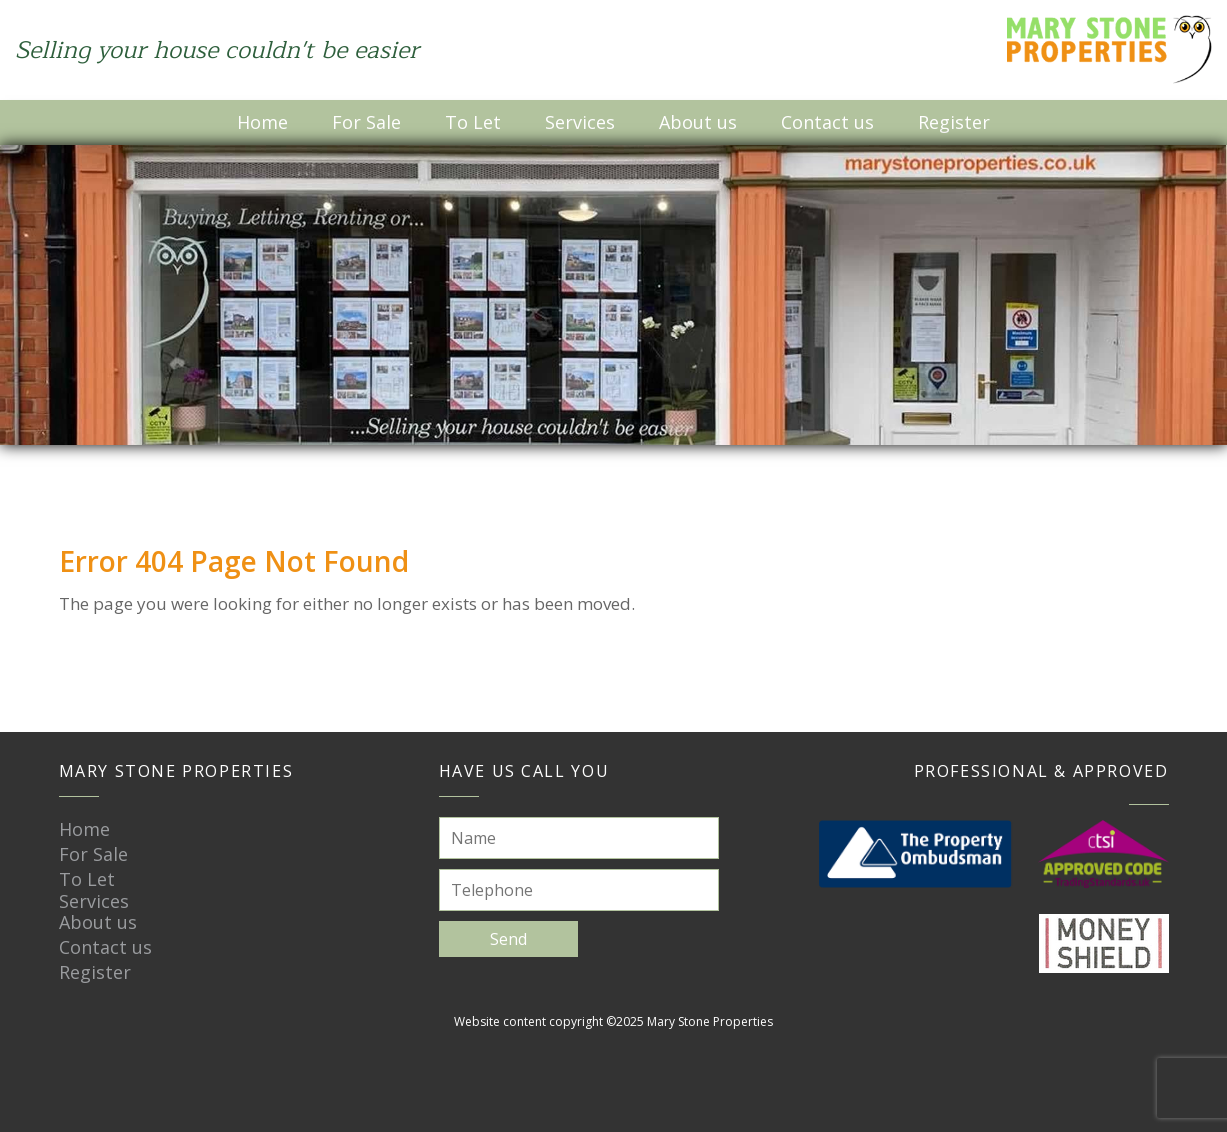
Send (508, 939)
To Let (473, 122)
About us (698, 122)
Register (954, 122)
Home (262, 122)
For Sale (366, 122)
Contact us (827, 122)
